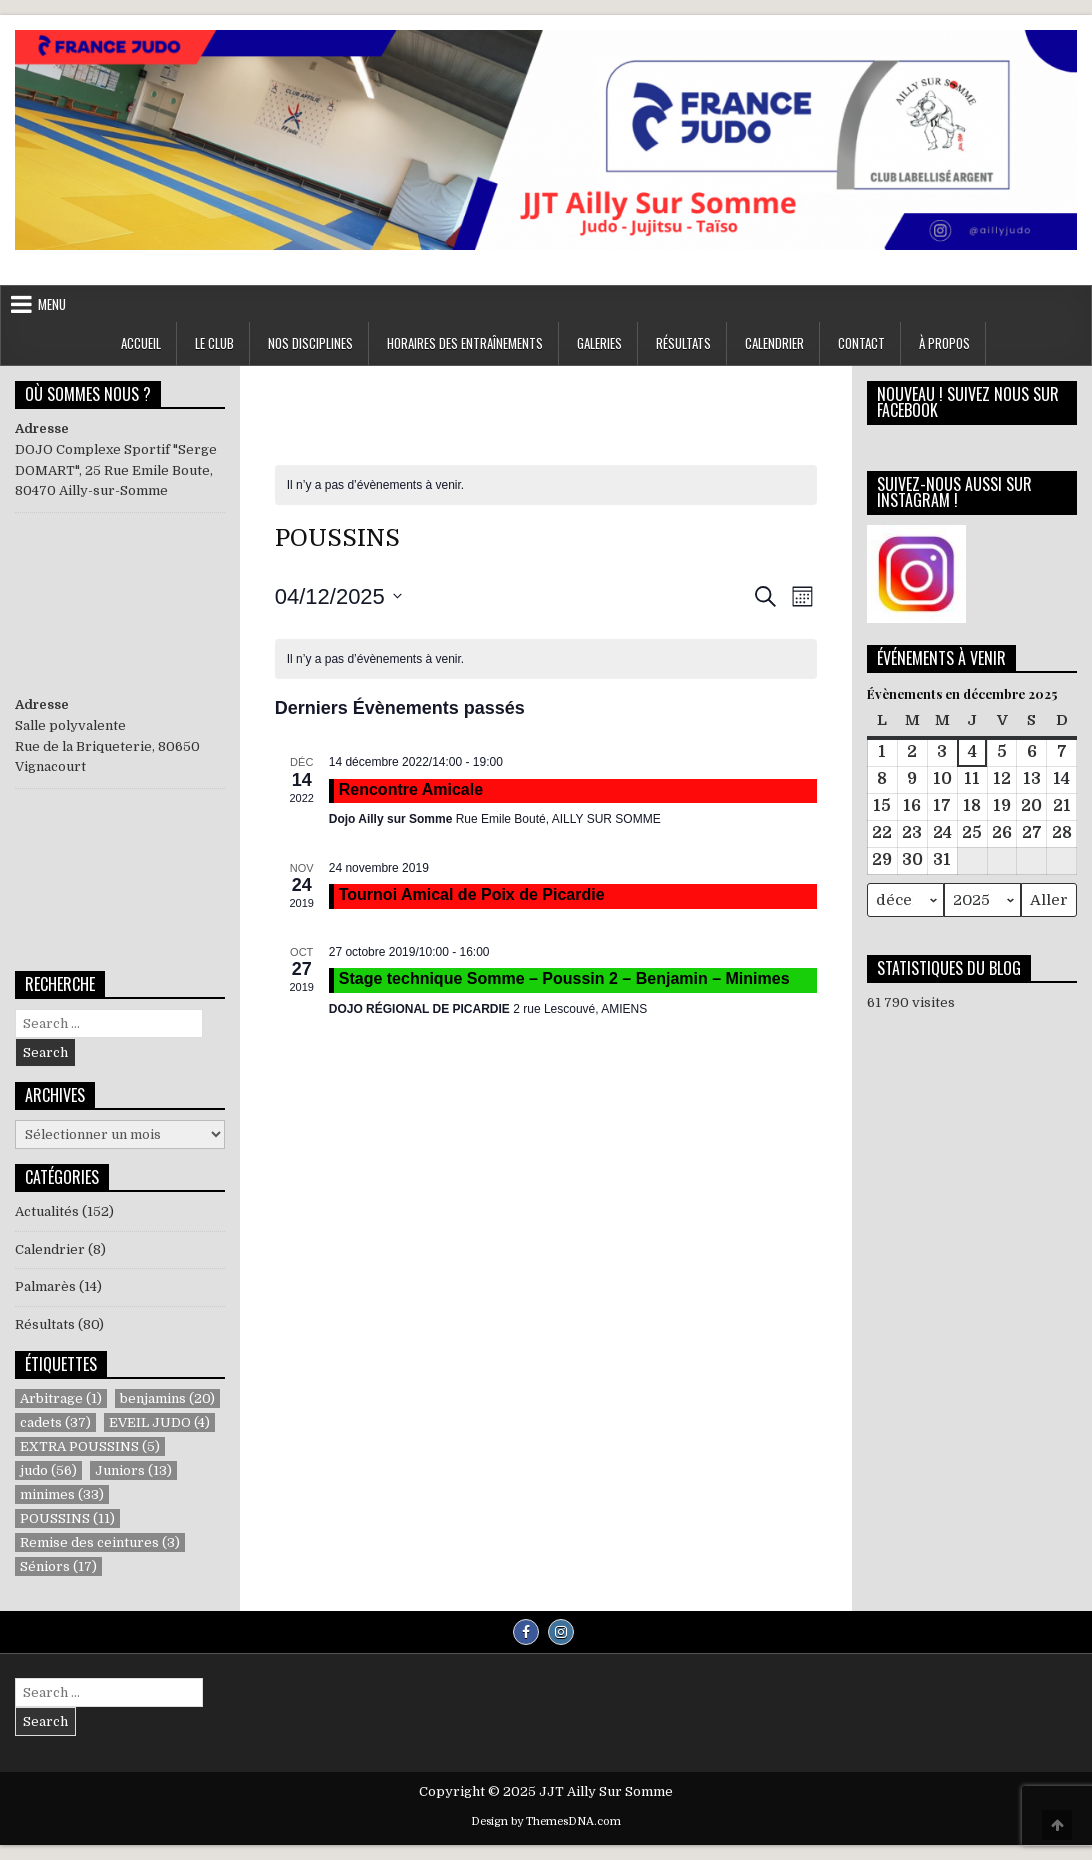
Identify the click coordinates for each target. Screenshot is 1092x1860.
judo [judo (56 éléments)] (48, 1470)
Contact (861, 343)
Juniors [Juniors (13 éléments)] (133, 1470)
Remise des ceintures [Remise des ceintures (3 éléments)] (100, 1542)
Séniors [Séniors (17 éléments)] (58, 1566)
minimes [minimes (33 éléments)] (62, 1494)
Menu (52, 304)
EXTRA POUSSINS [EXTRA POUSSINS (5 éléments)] (90, 1446)
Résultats (45, 1324)
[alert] (375, 485)
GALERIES (599, 343)
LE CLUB (214, 343)
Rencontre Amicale (411, 789)
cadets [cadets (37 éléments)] (55, 1422)
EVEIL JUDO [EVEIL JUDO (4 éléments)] (159, 1422)
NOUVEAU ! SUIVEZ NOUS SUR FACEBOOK (968, 402)
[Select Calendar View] (802, 596)
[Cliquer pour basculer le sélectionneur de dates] (338, 596)
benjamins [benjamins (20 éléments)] (167, 1398)
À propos (944, 343)
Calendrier (774, 343)
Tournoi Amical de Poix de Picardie (472, 894)
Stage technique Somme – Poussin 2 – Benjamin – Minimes (564, 978)
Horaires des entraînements (465, 343)
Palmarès (45, 1286)
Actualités (47, 1211)
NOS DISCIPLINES (310, 343)
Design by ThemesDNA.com (546, 1821)
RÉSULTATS (683, 343)
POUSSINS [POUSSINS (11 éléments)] (67, 1518)
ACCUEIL (141, 343)
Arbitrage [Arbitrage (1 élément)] (61, 1398)
